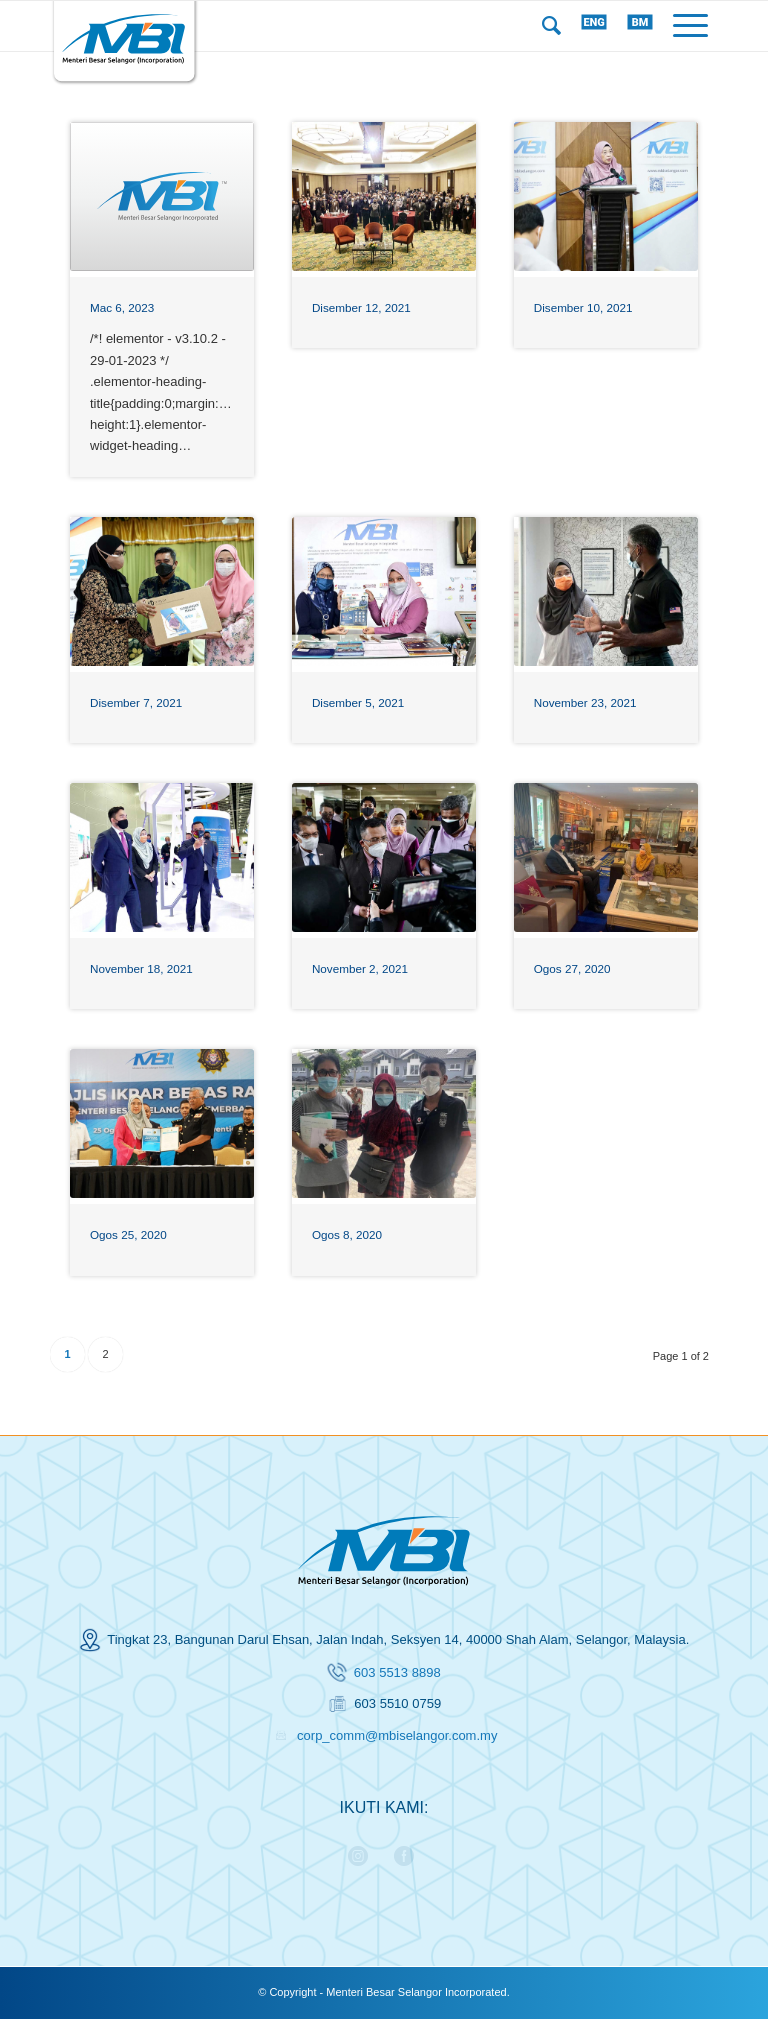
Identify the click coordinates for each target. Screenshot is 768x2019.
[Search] (551, 26)
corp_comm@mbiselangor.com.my (397, 1735)
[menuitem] (551, 26)
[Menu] (690, 26)
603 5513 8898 (397, 1672)
